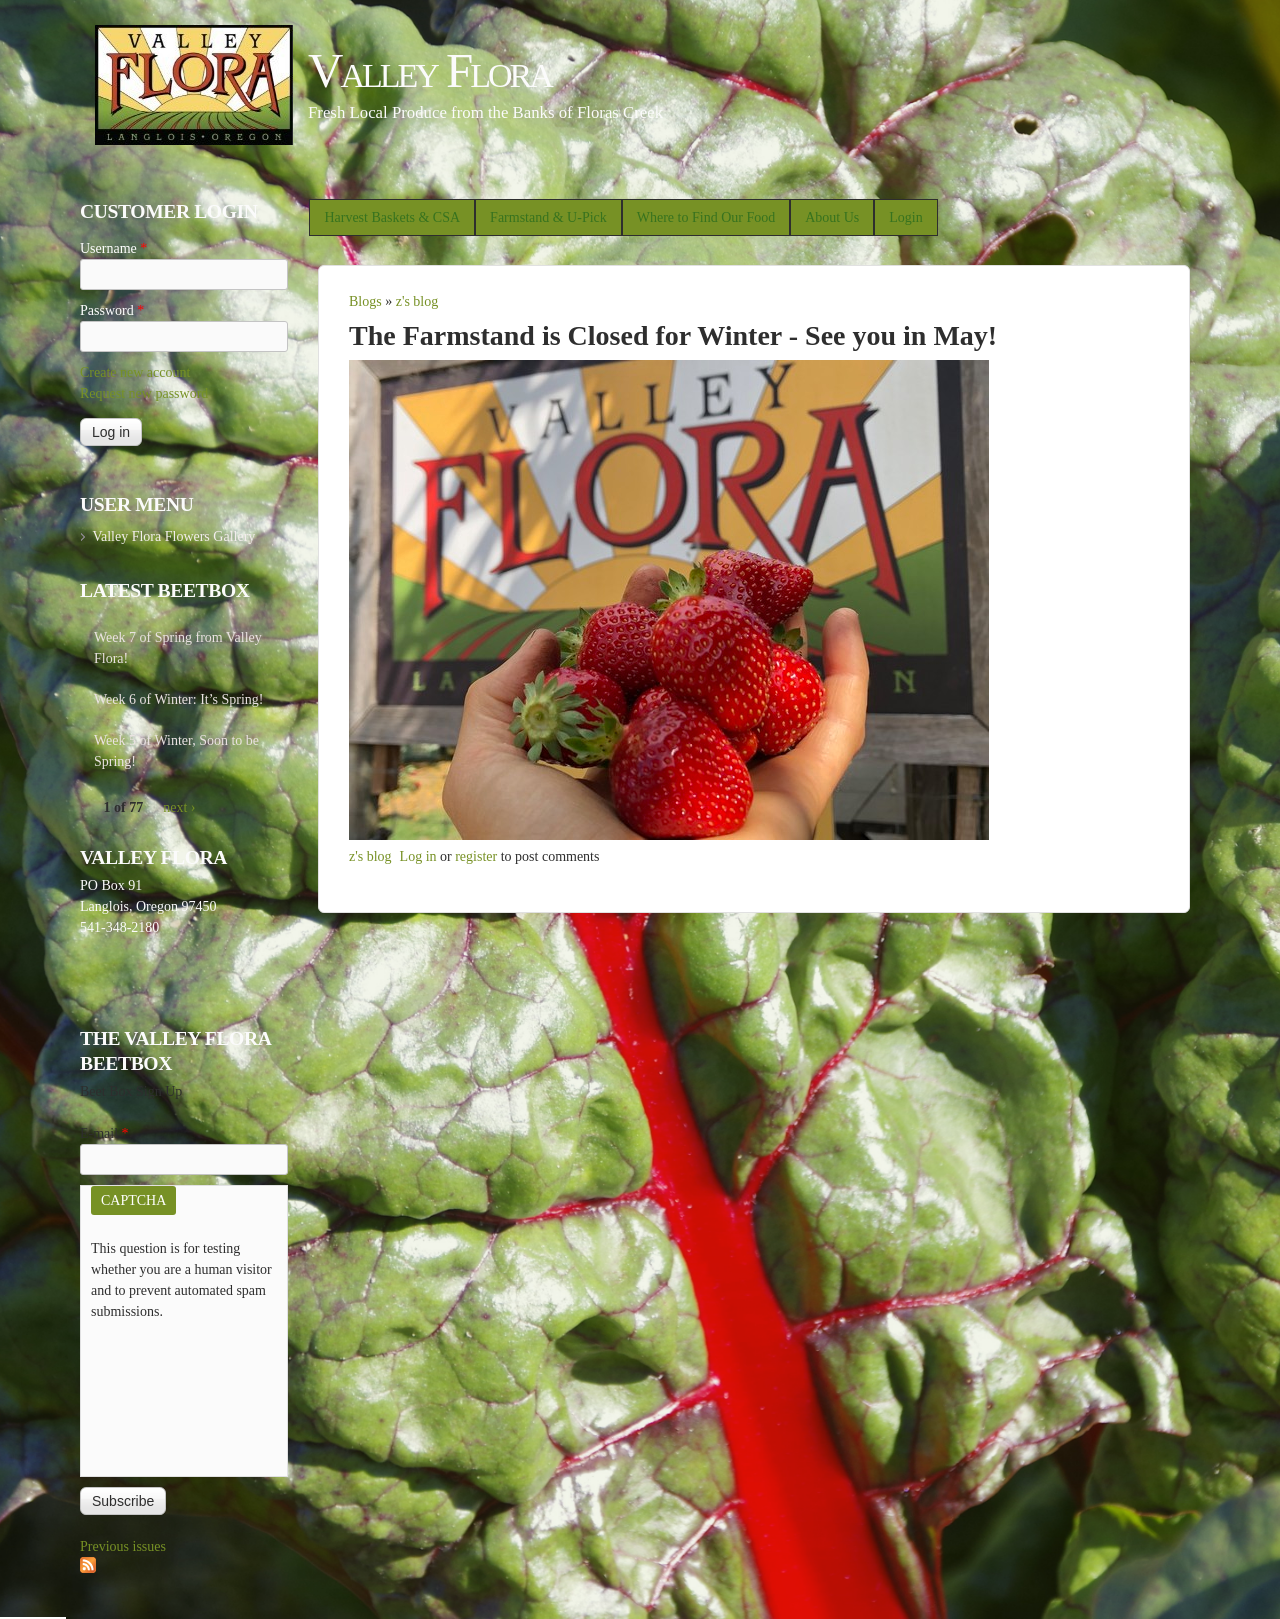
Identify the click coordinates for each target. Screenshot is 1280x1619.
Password (112, 310)
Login (905, 217)
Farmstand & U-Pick (548, 217)
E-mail (104, 1133)
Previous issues (123, 1546)
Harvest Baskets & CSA (392, 217)
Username (113, 248)
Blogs (365, 301)
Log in (418, 856)
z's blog (417, 301)
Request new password (144, 393)
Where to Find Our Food (706, 217)
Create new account (135, 372)
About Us (832, 217)
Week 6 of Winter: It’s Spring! (179, 699)
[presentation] (173, 1394)
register (476, 856)
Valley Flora (429, 70)
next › (179, 807)
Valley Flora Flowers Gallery (173, 536)
